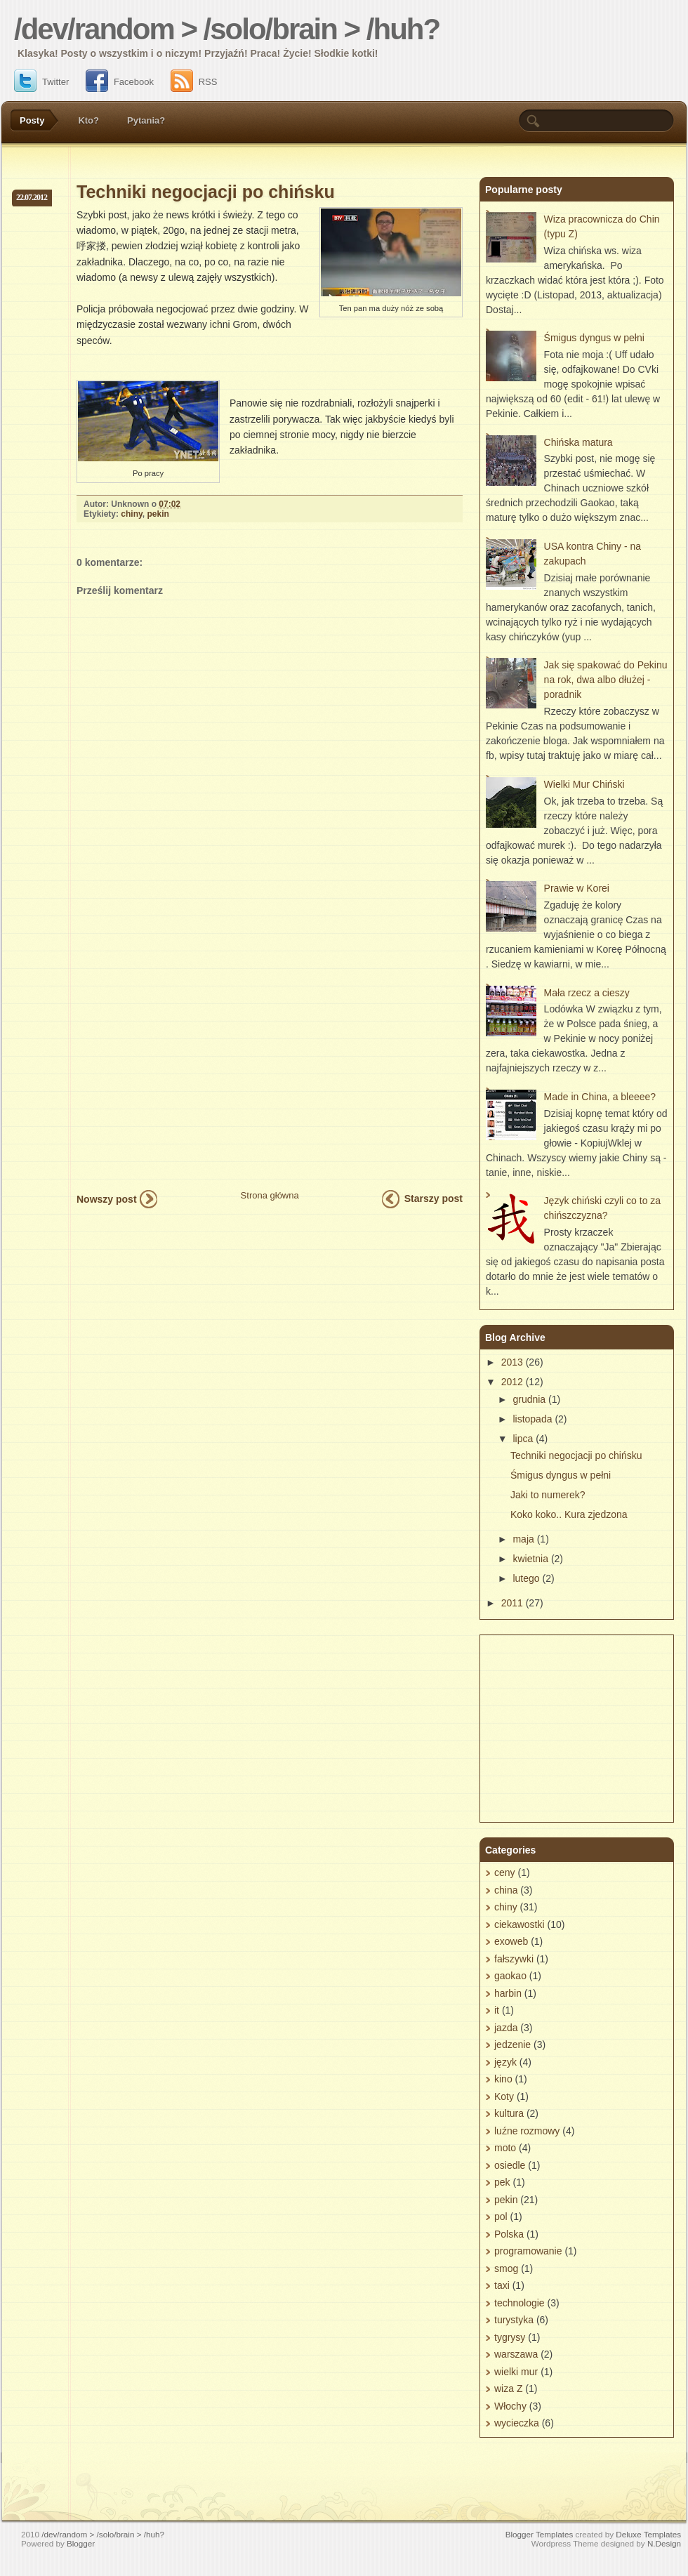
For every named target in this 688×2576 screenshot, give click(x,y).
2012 (512, 1381)
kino (503, 2079)
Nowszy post (107, 1199)
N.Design (664, 2543)
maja (523, 1539)
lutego (525, 1578)
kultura (509, 2113)
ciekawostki (519, 1924)
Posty (32, 120)
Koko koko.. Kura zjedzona (569, 1514)
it (496, 2010)
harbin (508, 1993)
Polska (509, 2234)
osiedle (509, 2165)
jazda (505, 2027)
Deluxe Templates (648, 2534)
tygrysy (509, 2337)
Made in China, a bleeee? (600, 1096)
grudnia (528, 1399)
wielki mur (516, 2371)
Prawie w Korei (576, 888)
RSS (194, 82)
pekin (157, 514)
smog (506, 2268)
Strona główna (270, 1195)
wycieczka (516, 2423)
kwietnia (530, 1558)
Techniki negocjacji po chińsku (206, 192)
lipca (522, 1438)
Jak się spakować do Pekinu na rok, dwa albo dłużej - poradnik (606, 679)
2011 (512, 1603)
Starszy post (433, 1198)
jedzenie (512, 2044)
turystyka (514, 2319)
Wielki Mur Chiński (584, 784)
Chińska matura (578, 442)
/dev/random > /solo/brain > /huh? (226, 29)
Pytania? (146, 120)
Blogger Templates (539, 2534)
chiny (131, 514)
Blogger (81, 2543)
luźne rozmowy (527, 2130)
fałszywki (514, 1958)
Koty (504, 2096)
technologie (519, 2303)
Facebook (120, 82)
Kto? (88, 120)
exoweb (511, 1941)
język (505, 2062)
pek (502, 2182)
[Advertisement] (131, 1047)
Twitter (41, 82)
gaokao (510, 1975)
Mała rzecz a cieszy (587, 992)
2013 (512, 1362)
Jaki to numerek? (548, 1494)
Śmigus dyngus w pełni (594, 337)
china (505, 1890)
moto (505, 2147)
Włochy (510, 2406)
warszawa (516, 2354)
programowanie (528, 2251)
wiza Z (508, 2388)
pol (501, 2216)
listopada (532, 1419)
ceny (504, 1872)
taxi (502, 2285)
